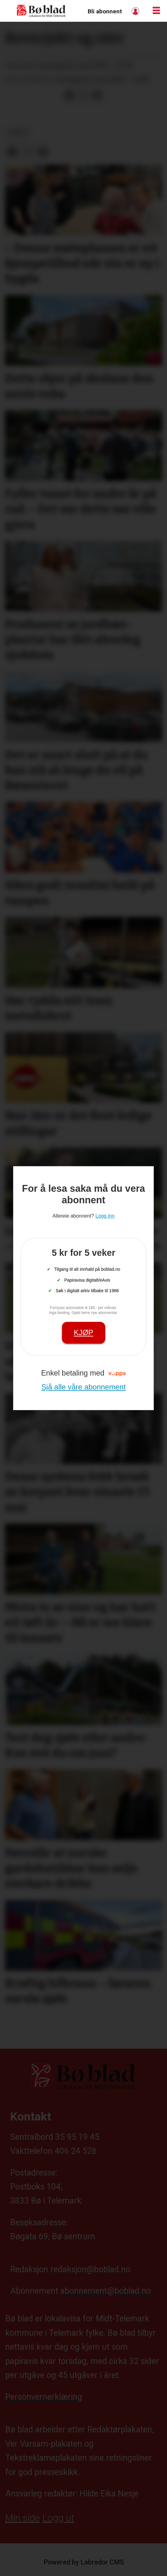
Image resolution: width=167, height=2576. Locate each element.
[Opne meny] (156, 11)
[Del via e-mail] (97, 95)
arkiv (18, 132)
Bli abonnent (105, 11)
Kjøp (83, 1332)
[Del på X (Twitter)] (83, 95)
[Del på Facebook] (69, 95)
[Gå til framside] (41, 11)
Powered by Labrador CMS (84, 2562)
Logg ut (58, 2518)
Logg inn (136, 11)
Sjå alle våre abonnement (83, 1387)
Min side (22, 2518)
